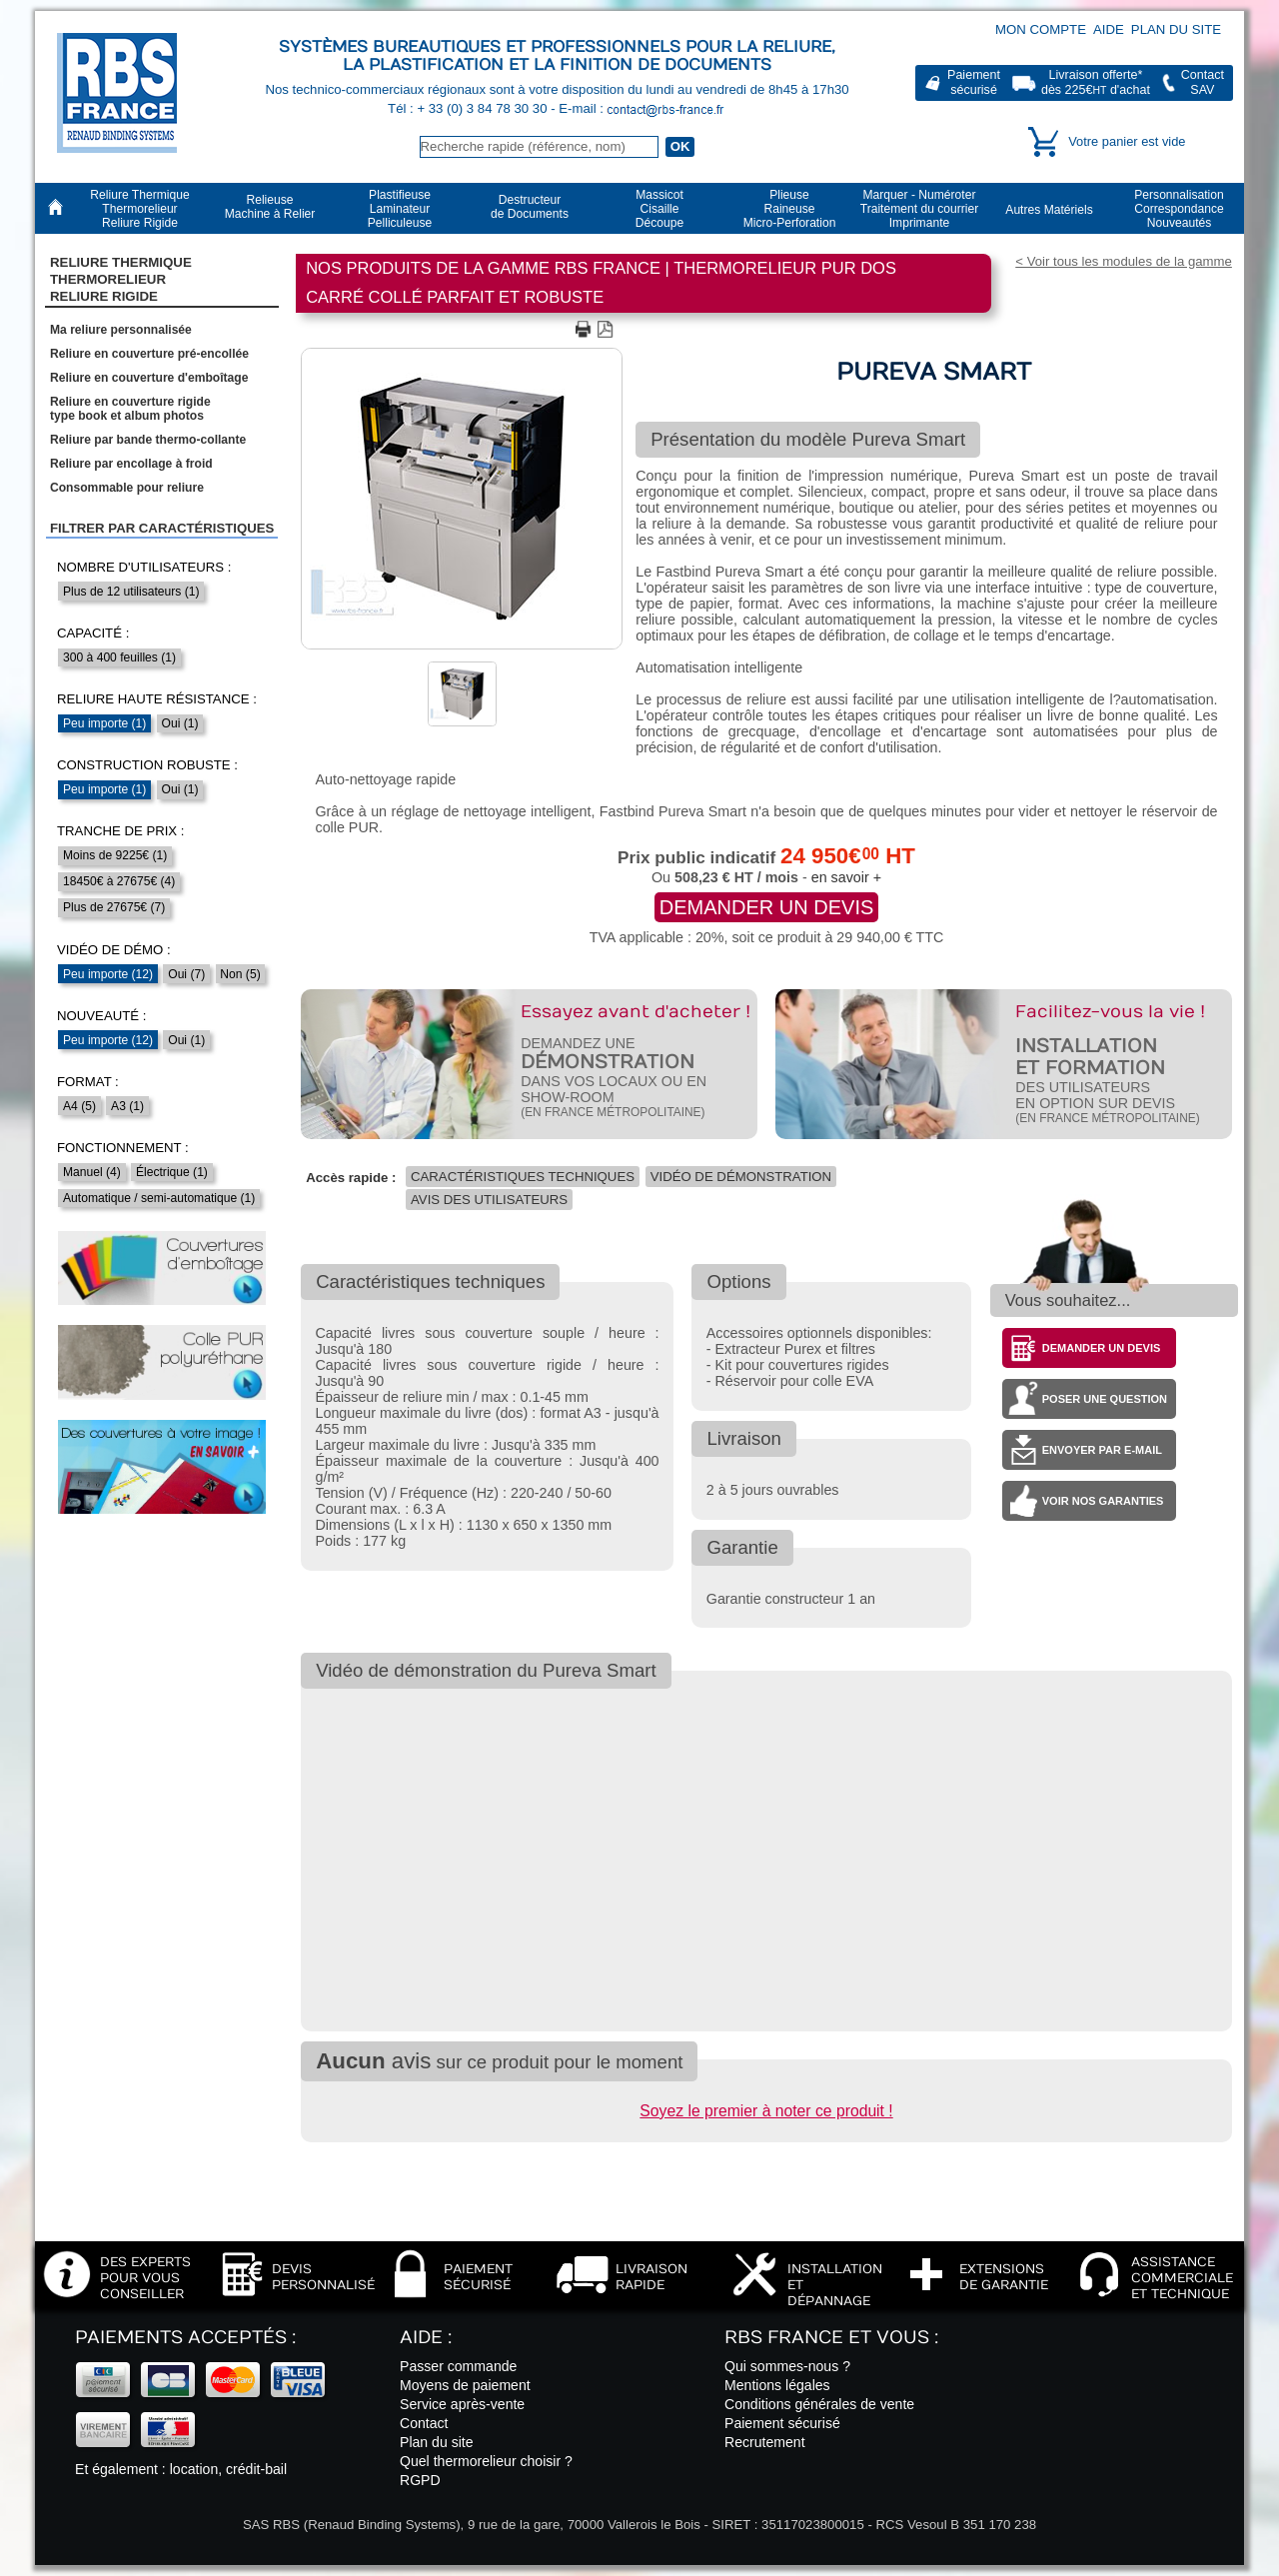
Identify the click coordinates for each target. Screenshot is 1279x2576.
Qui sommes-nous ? (787, 2366)
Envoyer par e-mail (1102, 1450)
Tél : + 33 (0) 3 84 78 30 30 (469, 108)
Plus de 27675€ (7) (114, 907)
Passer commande (458, 2366)
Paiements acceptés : (185, 2337)
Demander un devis (766, 907)
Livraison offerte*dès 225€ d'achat (1095, 82)
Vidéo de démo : (114, 949)
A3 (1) (127, 1106)
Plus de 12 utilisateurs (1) (131, 592)
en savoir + (846, 877)
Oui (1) (180, 723)
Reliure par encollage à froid (131, 464)
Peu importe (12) (108, 974)
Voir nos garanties (1103, 1501)
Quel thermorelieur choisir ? (486, 2461)
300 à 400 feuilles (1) (119, 657)
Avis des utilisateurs (489, 1199)
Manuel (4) (92, 1172)
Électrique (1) (172, 1172)
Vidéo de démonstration (740, 1176)
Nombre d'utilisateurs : (144, 567)
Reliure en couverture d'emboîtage (149, 378)
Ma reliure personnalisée (121, 330)
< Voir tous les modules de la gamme (1123, 261)
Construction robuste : (147, 764)
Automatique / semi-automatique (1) (159, 1198)
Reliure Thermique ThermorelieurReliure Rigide (121, 280)
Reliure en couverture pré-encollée (149, 354)
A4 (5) (79, 1106)
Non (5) (240, 974)
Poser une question (1104, 1399)
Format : (88, 1081)
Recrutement (764, 2442)
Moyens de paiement (465, 2385)
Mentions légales (777, 2385)
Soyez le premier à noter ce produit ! (766, 2110)
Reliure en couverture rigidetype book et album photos (130, 409)
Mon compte (1040, 29)
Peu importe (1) (104, 723)
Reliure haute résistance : (157, 698)
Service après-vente (462, 2404)
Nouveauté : (101, 1015)
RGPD (420, 2480)
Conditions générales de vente (819, 2404)
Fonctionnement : (123, 1147)
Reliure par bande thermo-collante (148, 440)
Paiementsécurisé (973, 82)
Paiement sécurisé (782, 2423)
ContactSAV (1202, 82)
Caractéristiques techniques (523, 1176)
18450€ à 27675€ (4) (119, 881)
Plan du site (1176, 29)
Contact (424, 2423)
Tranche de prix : (121, 830)
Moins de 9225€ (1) (115, 855)
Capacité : (93, 633)
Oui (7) (186, 974)
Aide (1108, 29)
